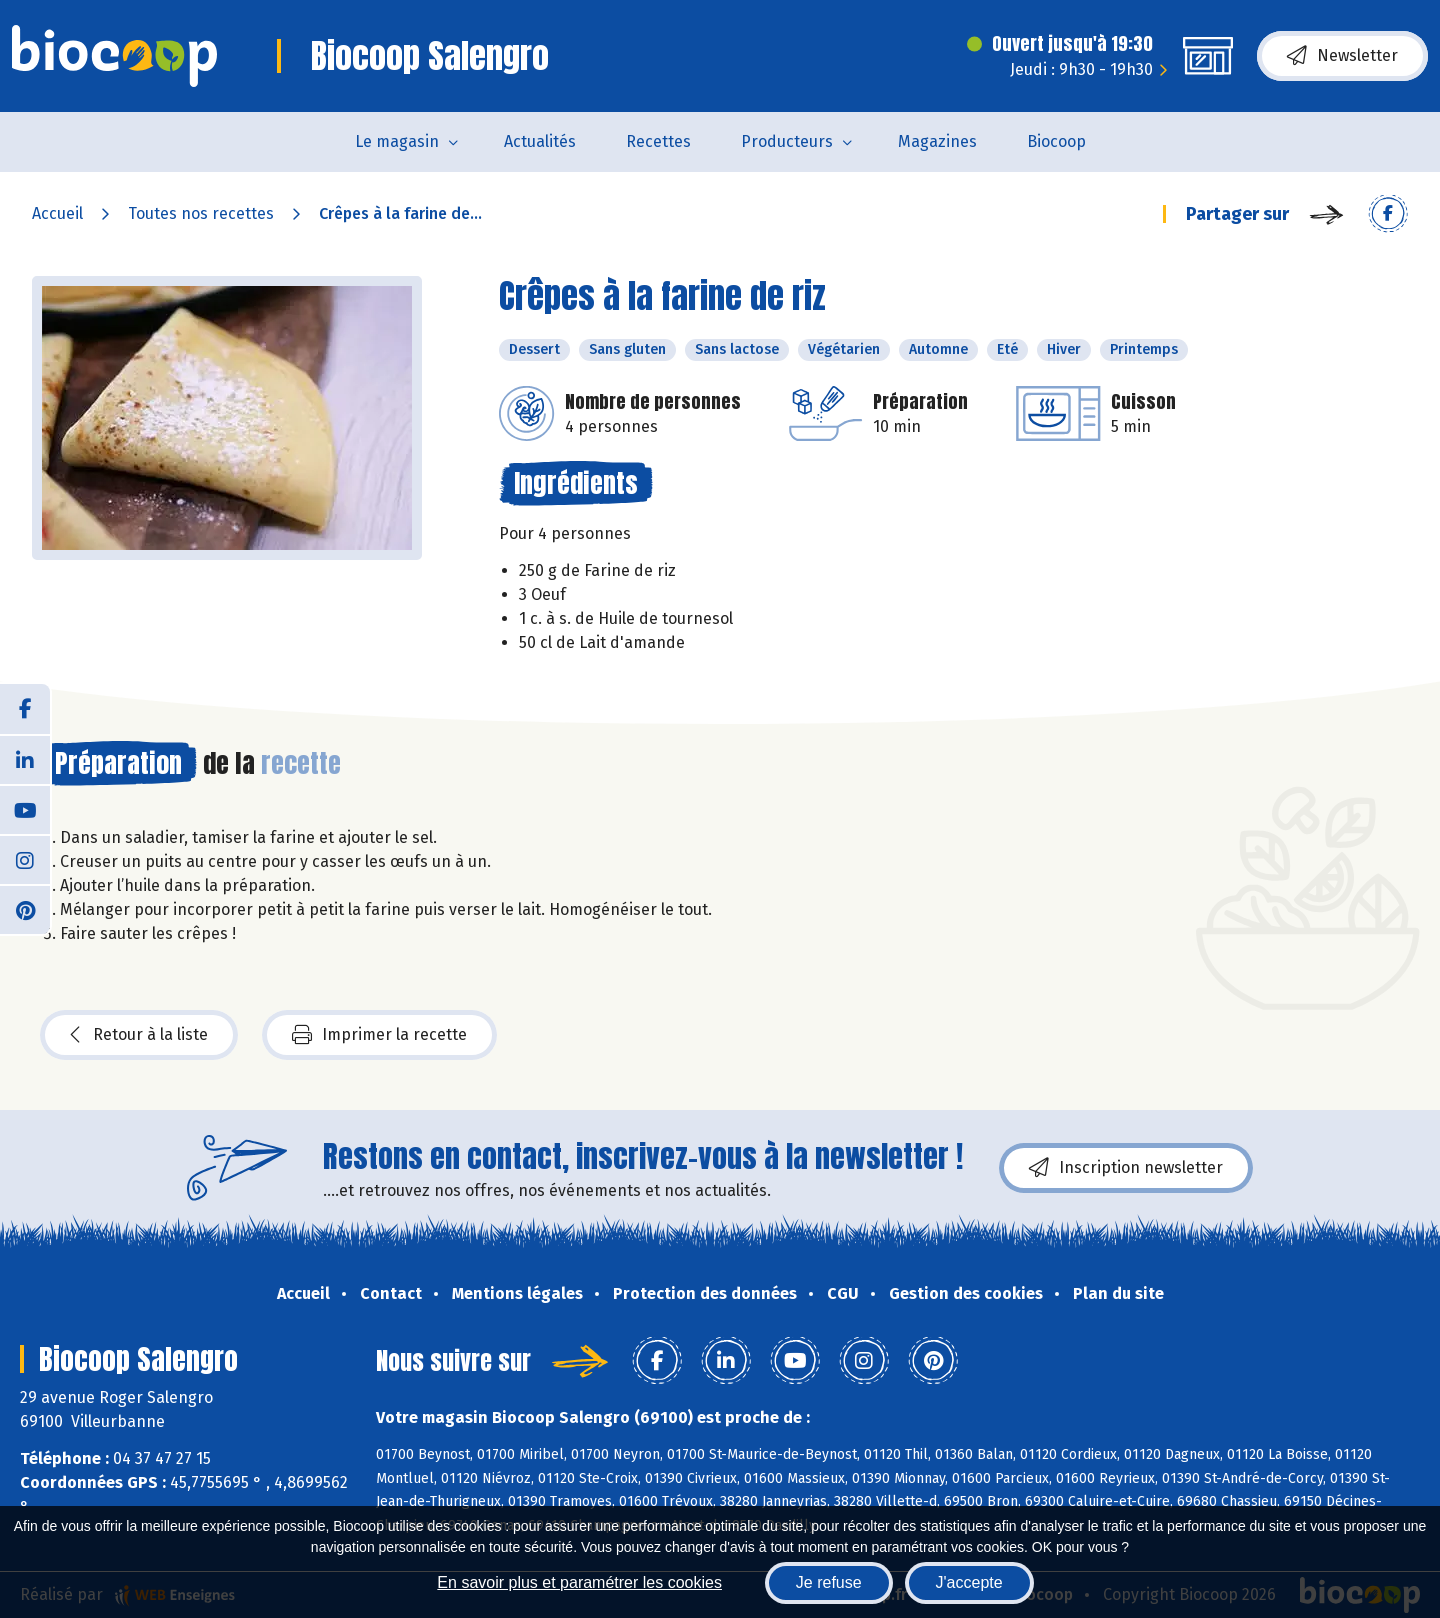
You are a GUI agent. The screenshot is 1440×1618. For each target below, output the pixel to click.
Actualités (540, 141)
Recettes (658, 141)
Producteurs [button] (787, 141)
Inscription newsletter (1126, 1168)
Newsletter (1342, 56)
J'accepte (969, 1582)
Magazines (937, 141)
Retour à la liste (139, 1035)
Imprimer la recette (379, 1035)
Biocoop (1056, 141)
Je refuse (829, 1582)
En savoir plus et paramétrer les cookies (579, 1582)
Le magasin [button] (397, 141)
